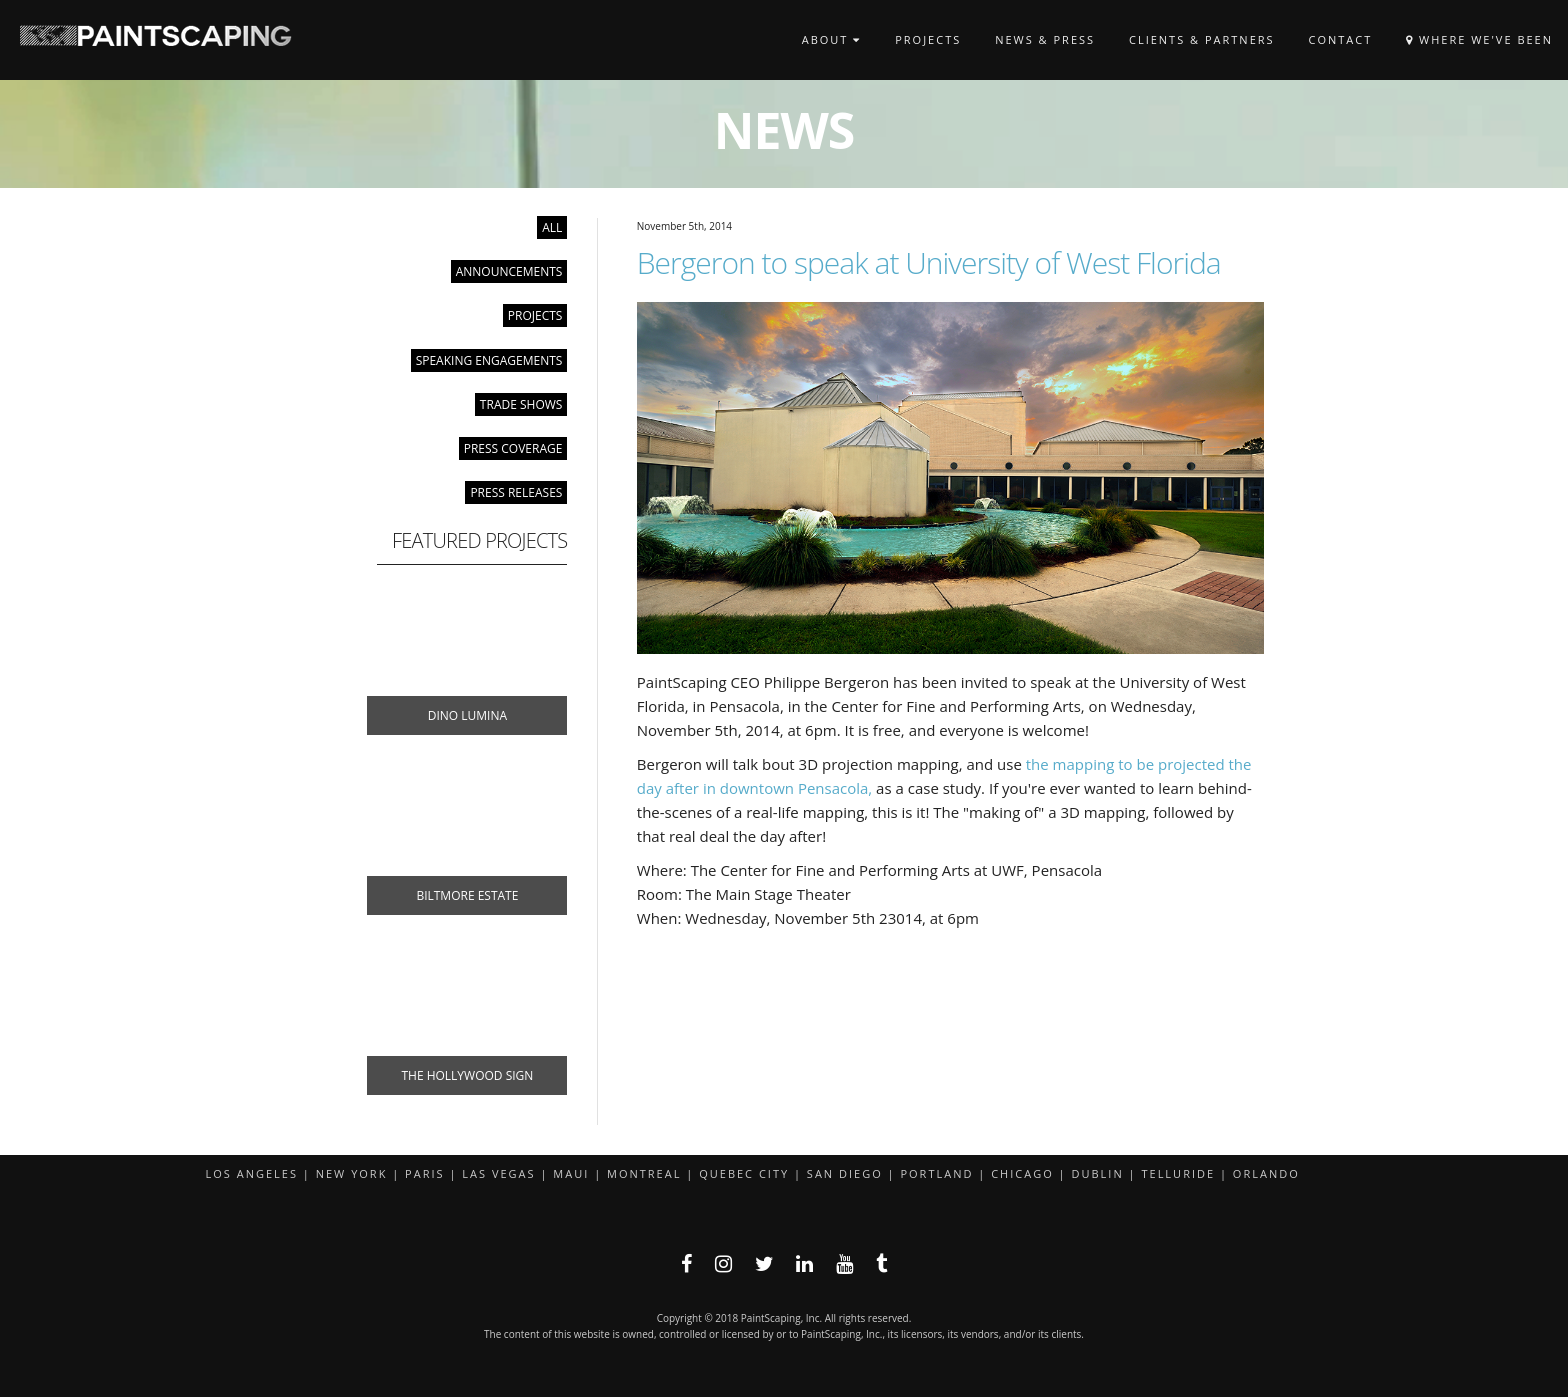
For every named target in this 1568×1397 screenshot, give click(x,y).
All (552, 227)
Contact (1340, 39)
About (832, 39)
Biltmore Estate (467, 895)
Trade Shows (521, 404)
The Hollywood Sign (467, 1075)
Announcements (509, 271)
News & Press (1045, 39)
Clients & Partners (1202, 39)
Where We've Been (1479, 39)
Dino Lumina (467, 715)
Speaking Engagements (489, 360)
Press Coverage (513, 448)
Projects (928, 39)
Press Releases (516, 492)
